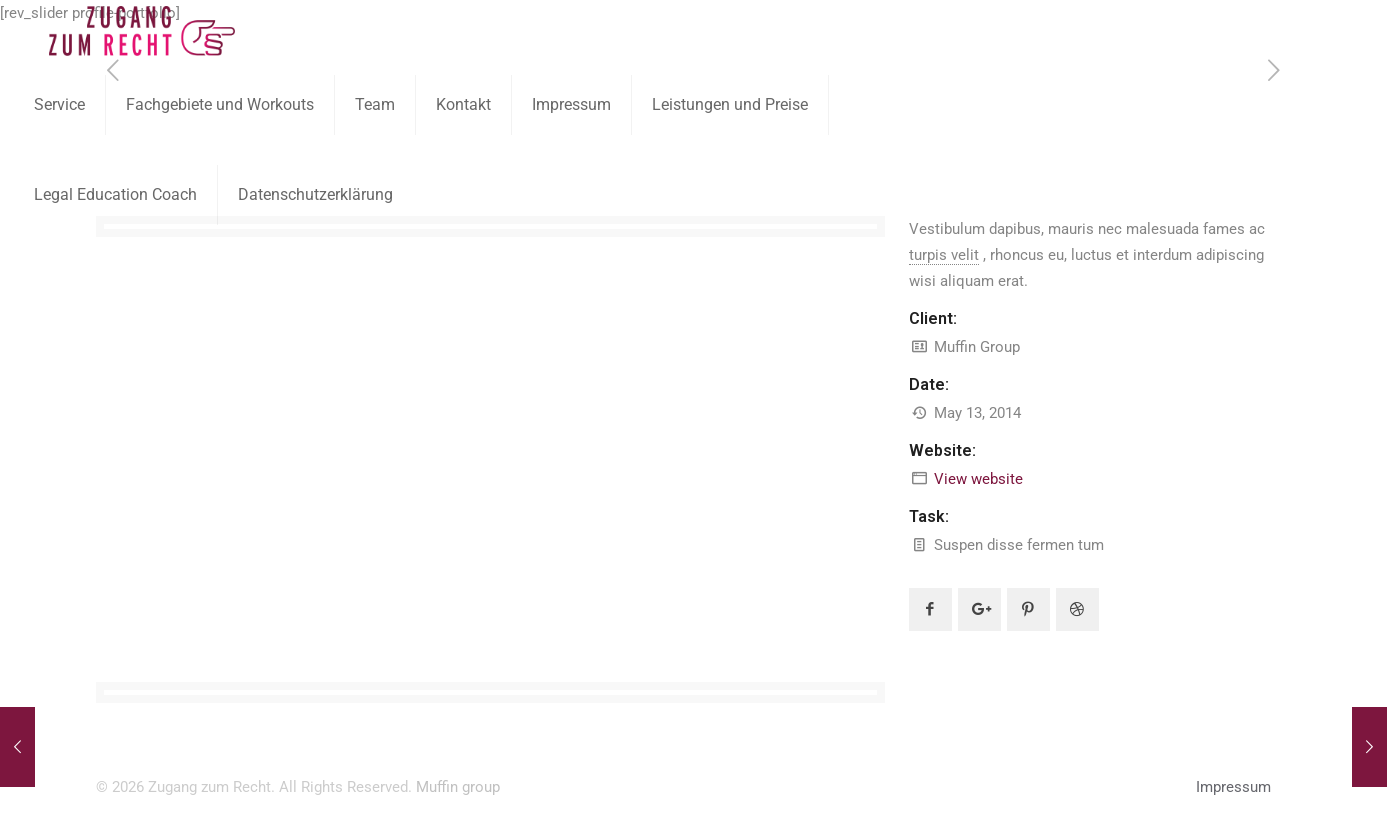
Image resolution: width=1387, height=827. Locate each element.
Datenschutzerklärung (315, 194)
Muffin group (458, 787)
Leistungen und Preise (730, 104)
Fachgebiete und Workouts (220, 104)
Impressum (571, 104)
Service (59, 104)
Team (375, 104)
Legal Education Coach (115, 194)
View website (978, 479)
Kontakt (463, 104)
